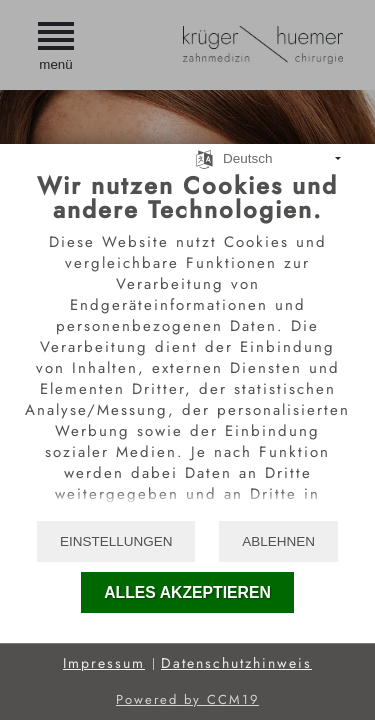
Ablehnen (278, 541)
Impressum (104, 663)
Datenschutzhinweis (236, 663)
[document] (187, 345)
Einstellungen (116, 541)
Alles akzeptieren (187, 592)
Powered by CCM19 (187, 699)
